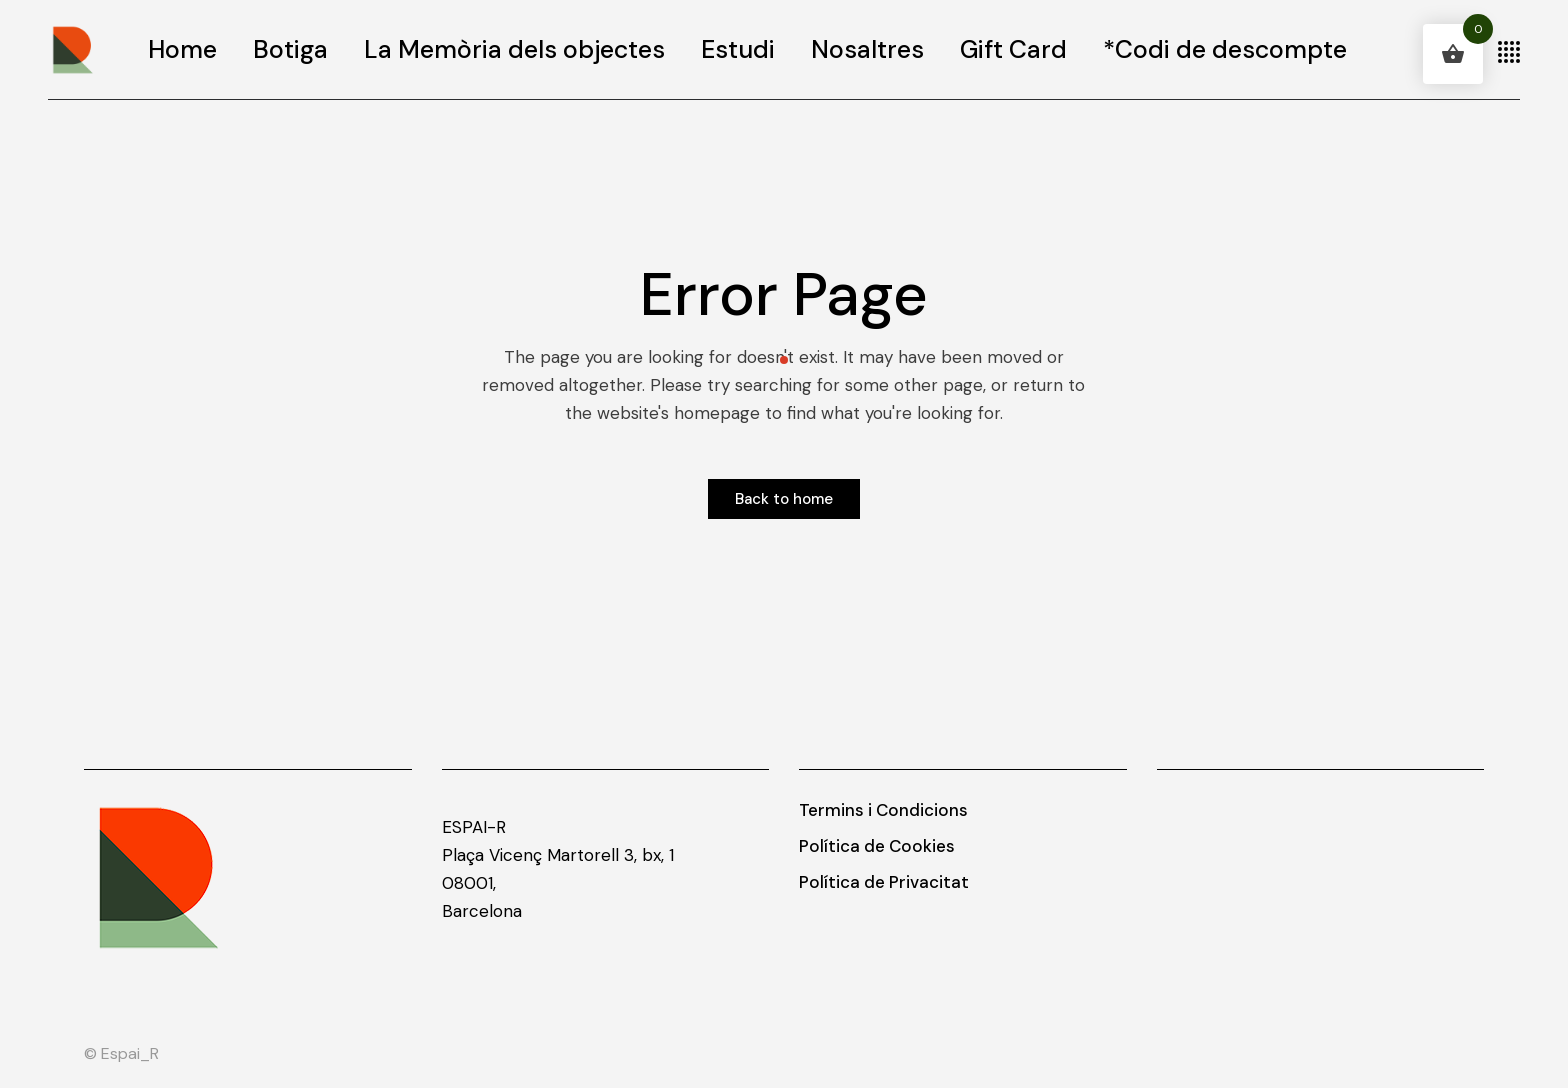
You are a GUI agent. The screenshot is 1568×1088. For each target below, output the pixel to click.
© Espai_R (121, 1053)
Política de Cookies (877, 846)
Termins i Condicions (883, 810)
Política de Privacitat (884, 882)
